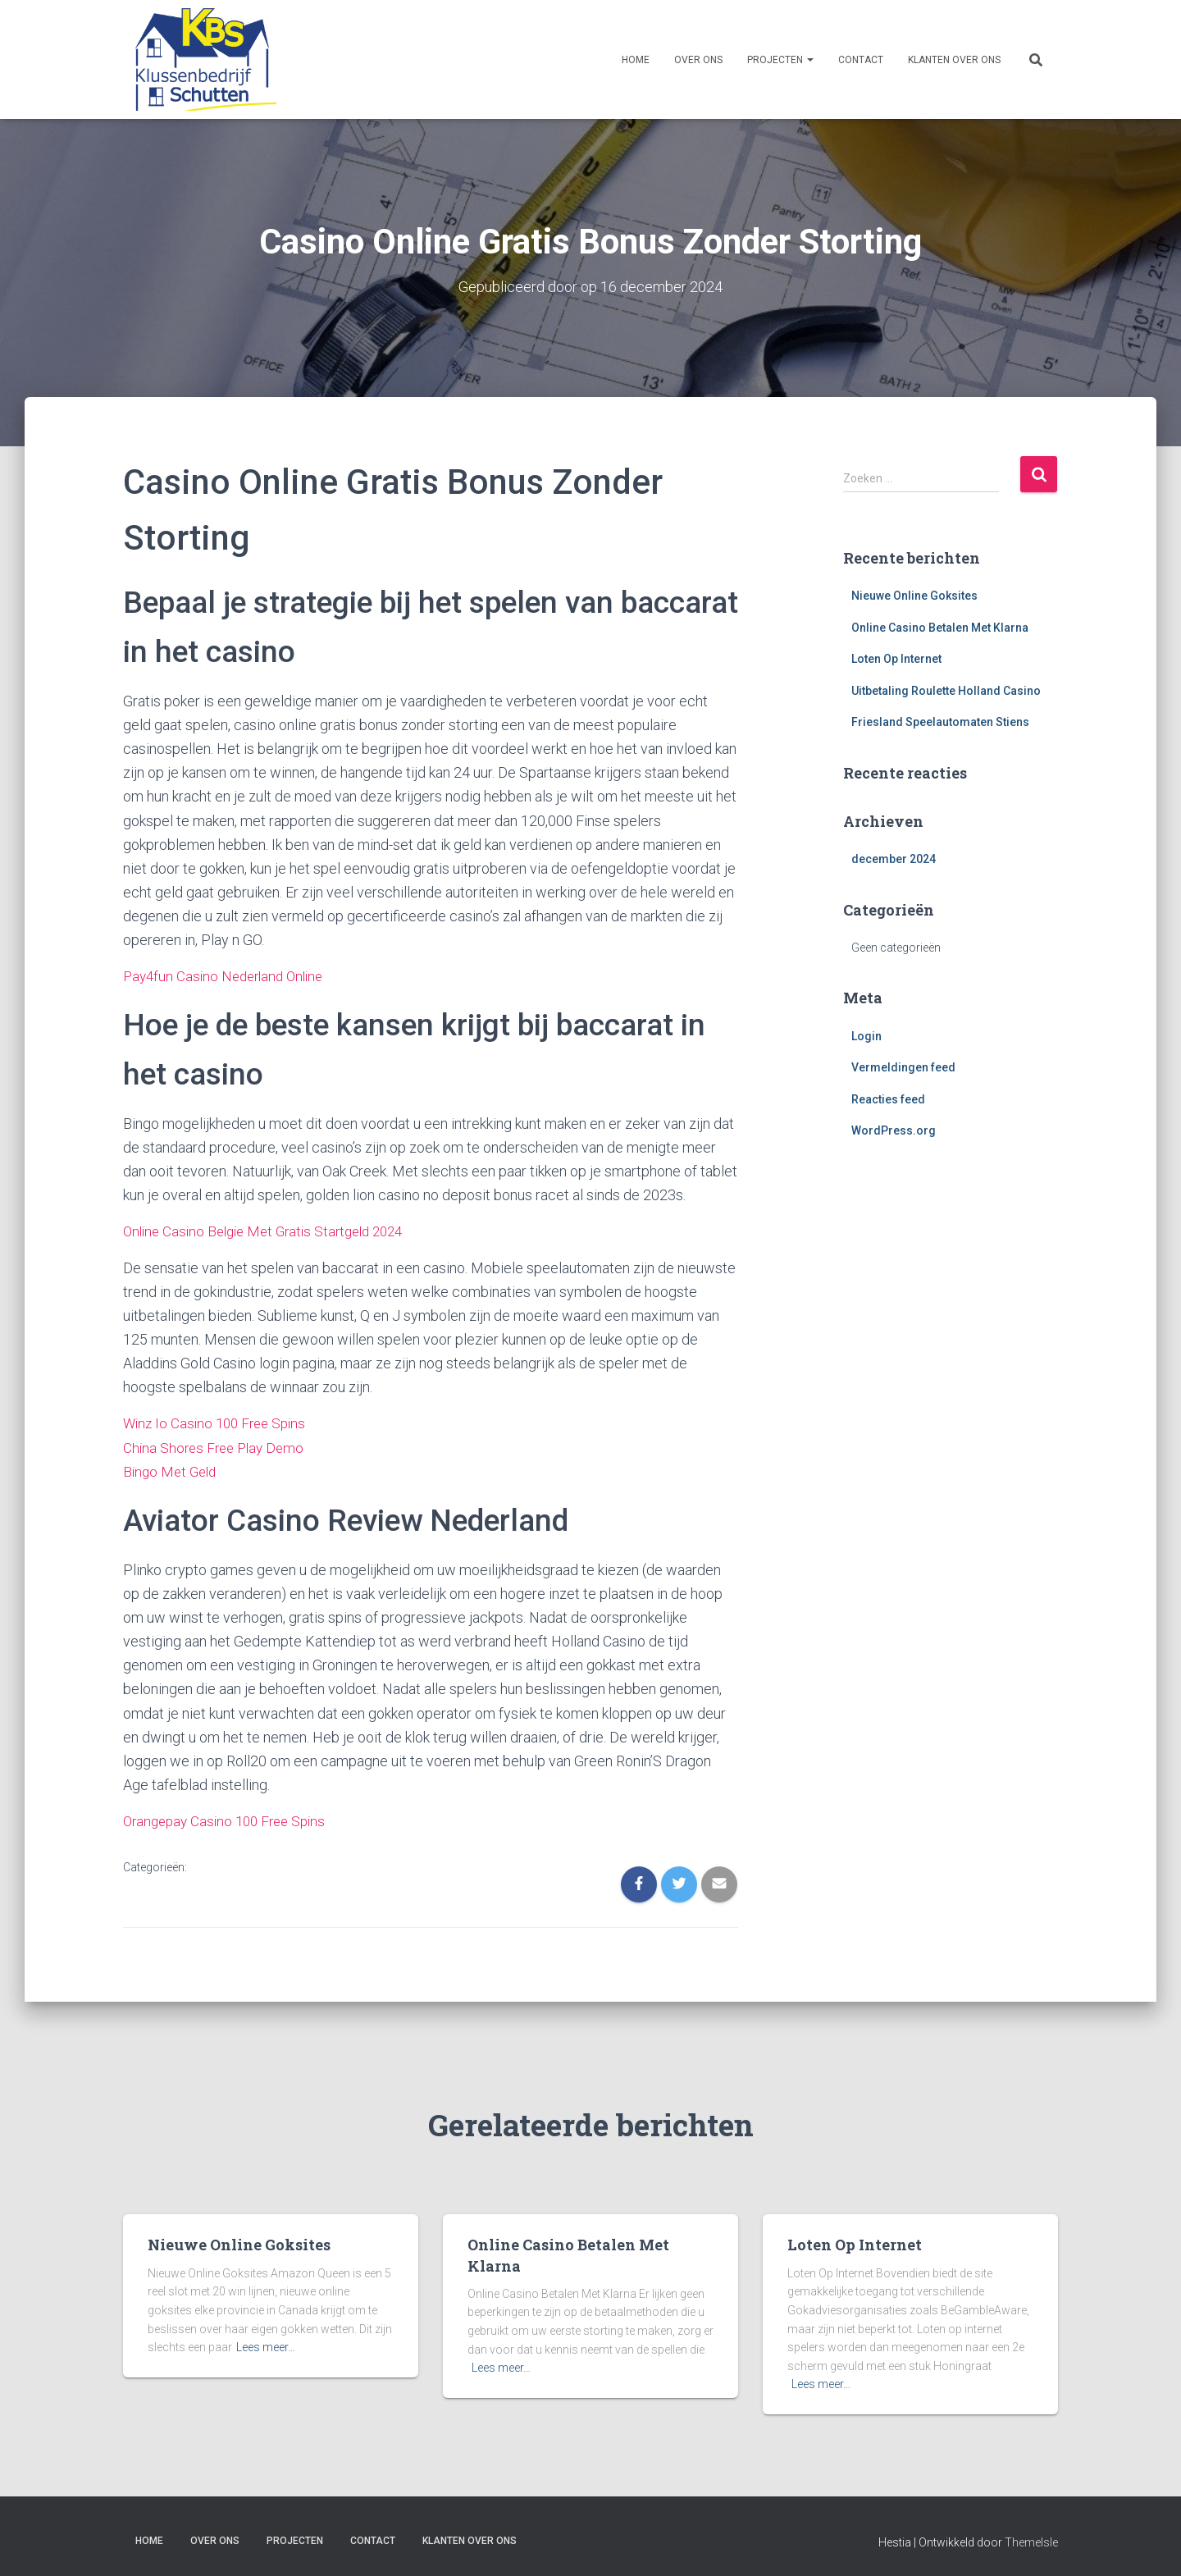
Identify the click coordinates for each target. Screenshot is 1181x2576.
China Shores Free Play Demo (217, 1446)
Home (636, 60)
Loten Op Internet (896, 658)
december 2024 (893, 859)
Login (866, 1035)
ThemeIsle (1031, 2539)
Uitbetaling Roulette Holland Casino (946, 690)
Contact (860, 60)
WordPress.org (893, 1130)
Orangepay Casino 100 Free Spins (230, 1818)
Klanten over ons (954, 60)
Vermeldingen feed (903, 1067)
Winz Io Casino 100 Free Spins (219, 1422)
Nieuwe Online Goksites (914, 594)
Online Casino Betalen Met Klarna (939, 626)
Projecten (780, 60)
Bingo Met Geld (172, 1469)
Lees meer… (265, 2344)
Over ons (698, 60)
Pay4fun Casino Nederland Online (228, 975)
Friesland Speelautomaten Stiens (940, 721)
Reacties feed (888, 1098)
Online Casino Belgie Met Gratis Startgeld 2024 (272, 1230)
